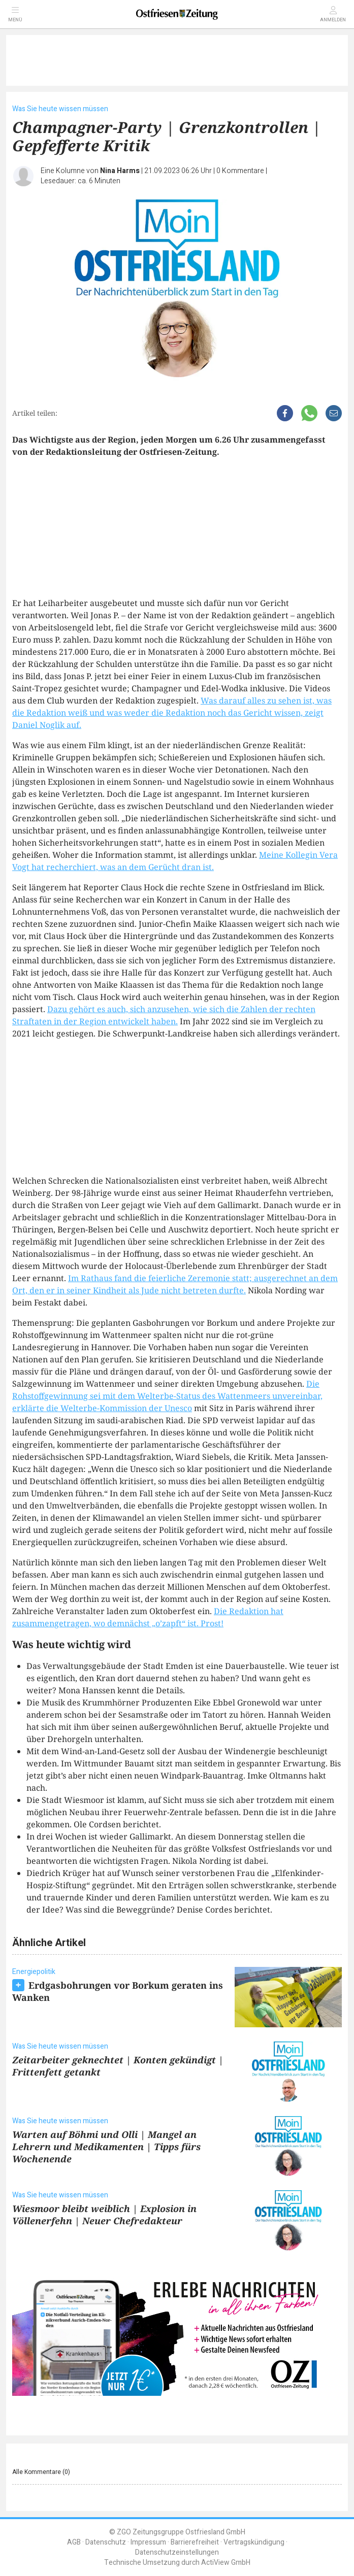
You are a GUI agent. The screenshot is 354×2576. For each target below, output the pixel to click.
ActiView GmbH (225, 2562)
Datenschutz (105, 2542)
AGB (74, 2542)
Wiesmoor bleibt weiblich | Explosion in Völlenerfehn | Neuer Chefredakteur (104, 2214)
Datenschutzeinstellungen (177, 2552)
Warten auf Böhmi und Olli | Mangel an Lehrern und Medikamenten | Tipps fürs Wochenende (106, 2146)
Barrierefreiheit (195, 2542)
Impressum (148, 2542)
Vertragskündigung (253, 2542)
